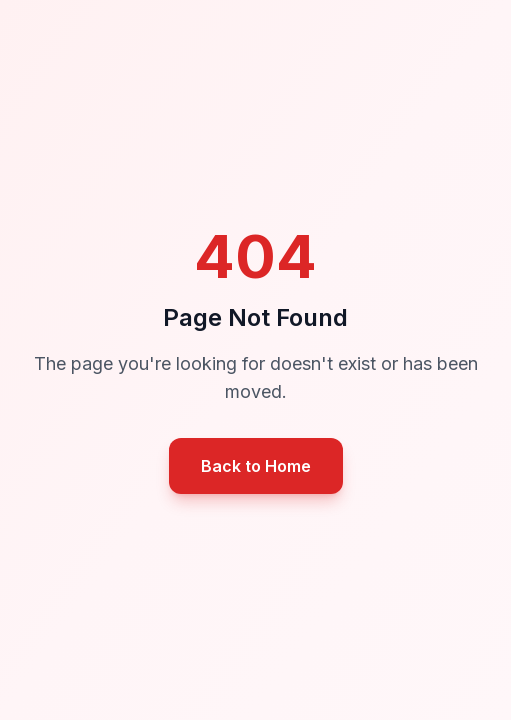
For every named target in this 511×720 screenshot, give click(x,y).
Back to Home (256, 466)
